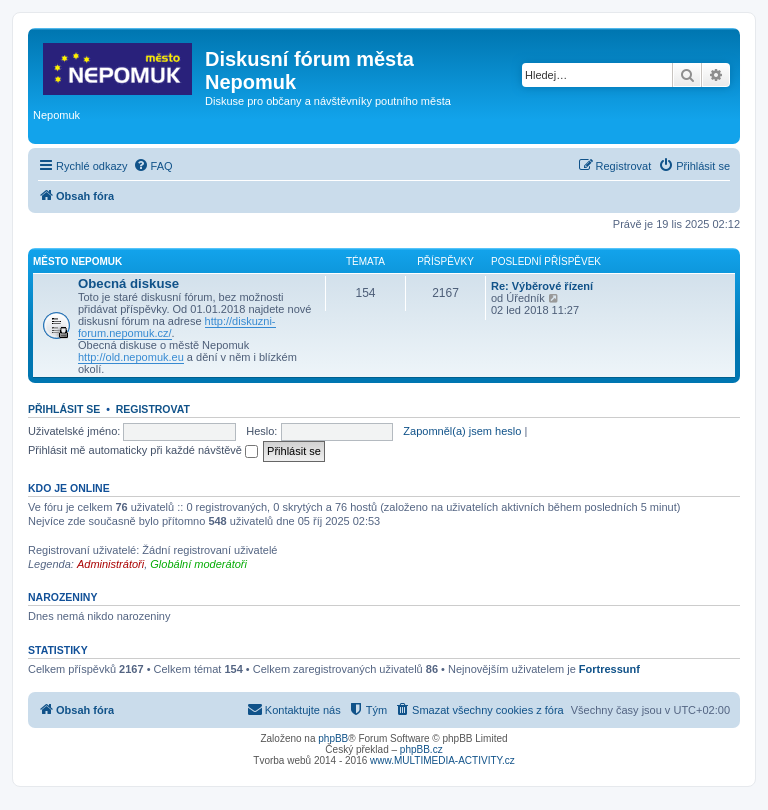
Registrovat (153, 409)
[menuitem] (153, 166)
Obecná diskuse (128, 283)
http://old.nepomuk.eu (131, 357)
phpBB (333, 738)
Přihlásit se (64, 409)
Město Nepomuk (77, 261)
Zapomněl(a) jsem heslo (462, 431)
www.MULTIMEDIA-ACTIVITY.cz (442, 760)
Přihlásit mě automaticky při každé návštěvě (143, 450)
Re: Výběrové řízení (542, 286)
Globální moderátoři (198, 564)
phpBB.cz (421, 749)
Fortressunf (609, 669)
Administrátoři (110, 564)
